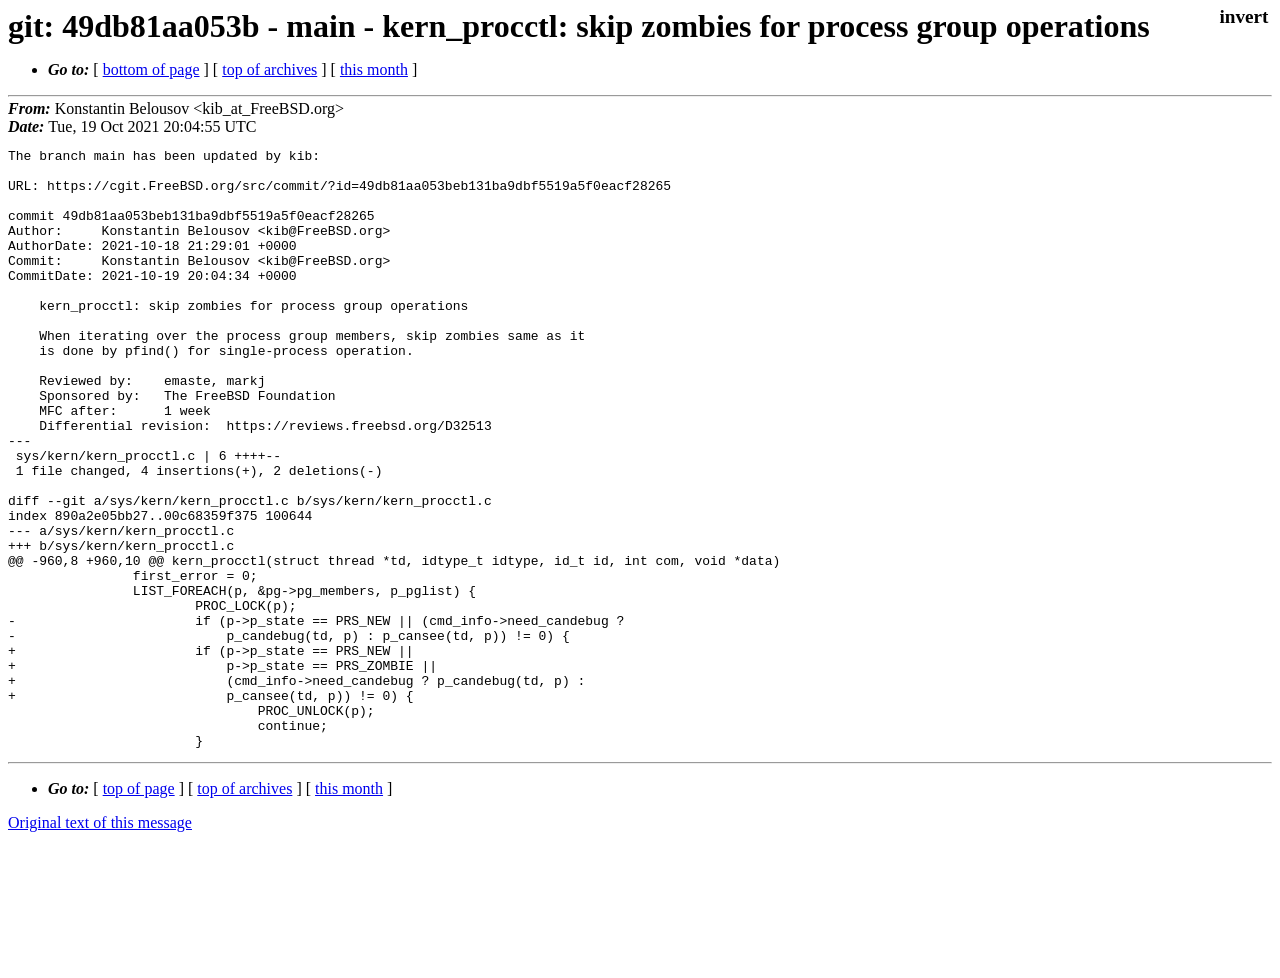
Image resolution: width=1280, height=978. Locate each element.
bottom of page (151, 69)
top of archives (269, 69)
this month (374, 69)
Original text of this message (100, 942)
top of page (139, 908)
